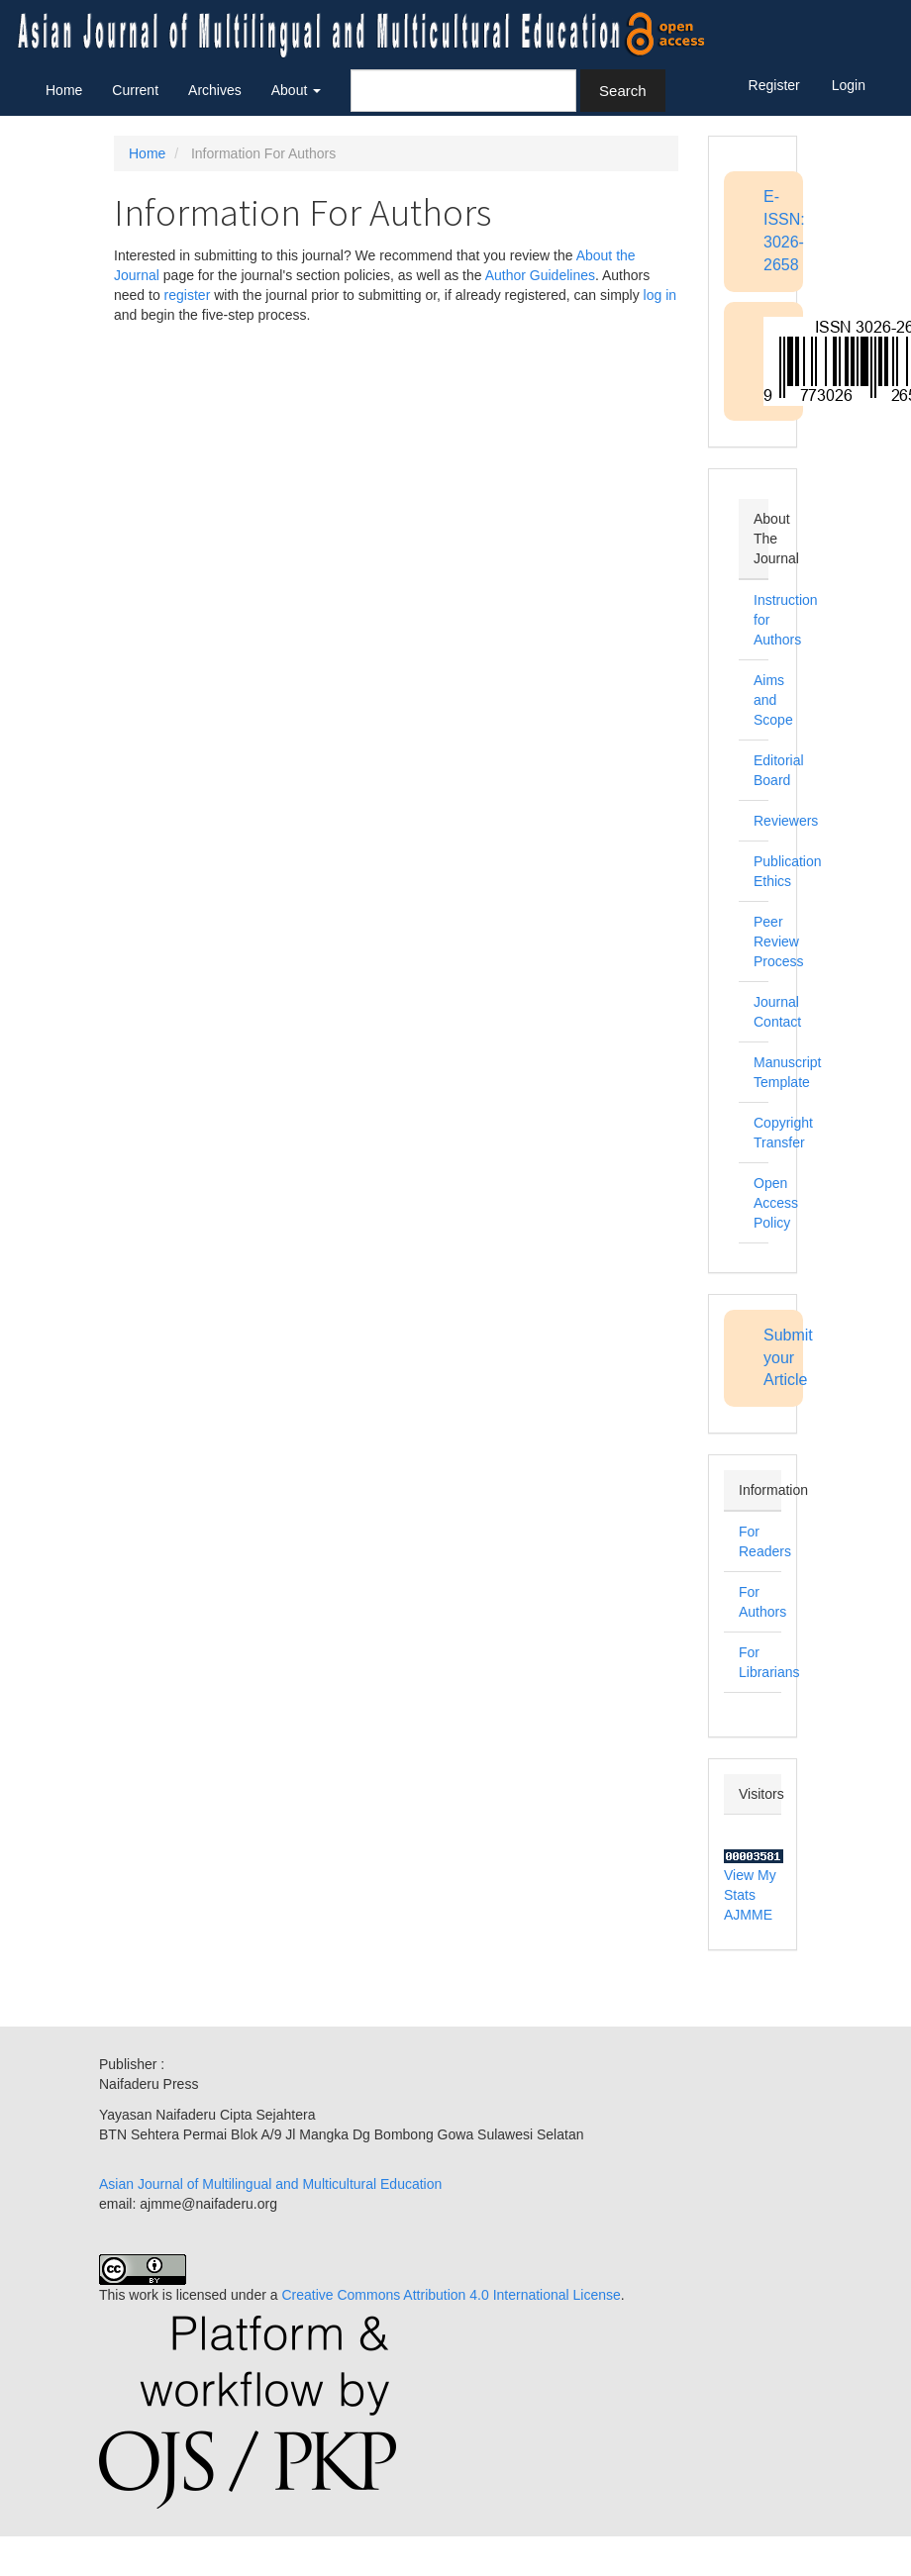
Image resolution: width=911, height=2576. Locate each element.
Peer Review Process (779, 941)
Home (64, 90)
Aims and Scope (773, 700)
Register (774, 85)
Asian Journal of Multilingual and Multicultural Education (270, 2184)
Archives (215, 90)
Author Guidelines (540, 275)
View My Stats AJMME (750, 1895)
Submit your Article (788, 1358)
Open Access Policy (776, 1203)
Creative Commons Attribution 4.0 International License (450, 2295)
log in (660, 295)
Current (135, 90)
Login (848, 85)
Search (623, 90)
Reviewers (786, 821)
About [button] (296, 90)
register (187, 295)
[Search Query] (463, 90)
